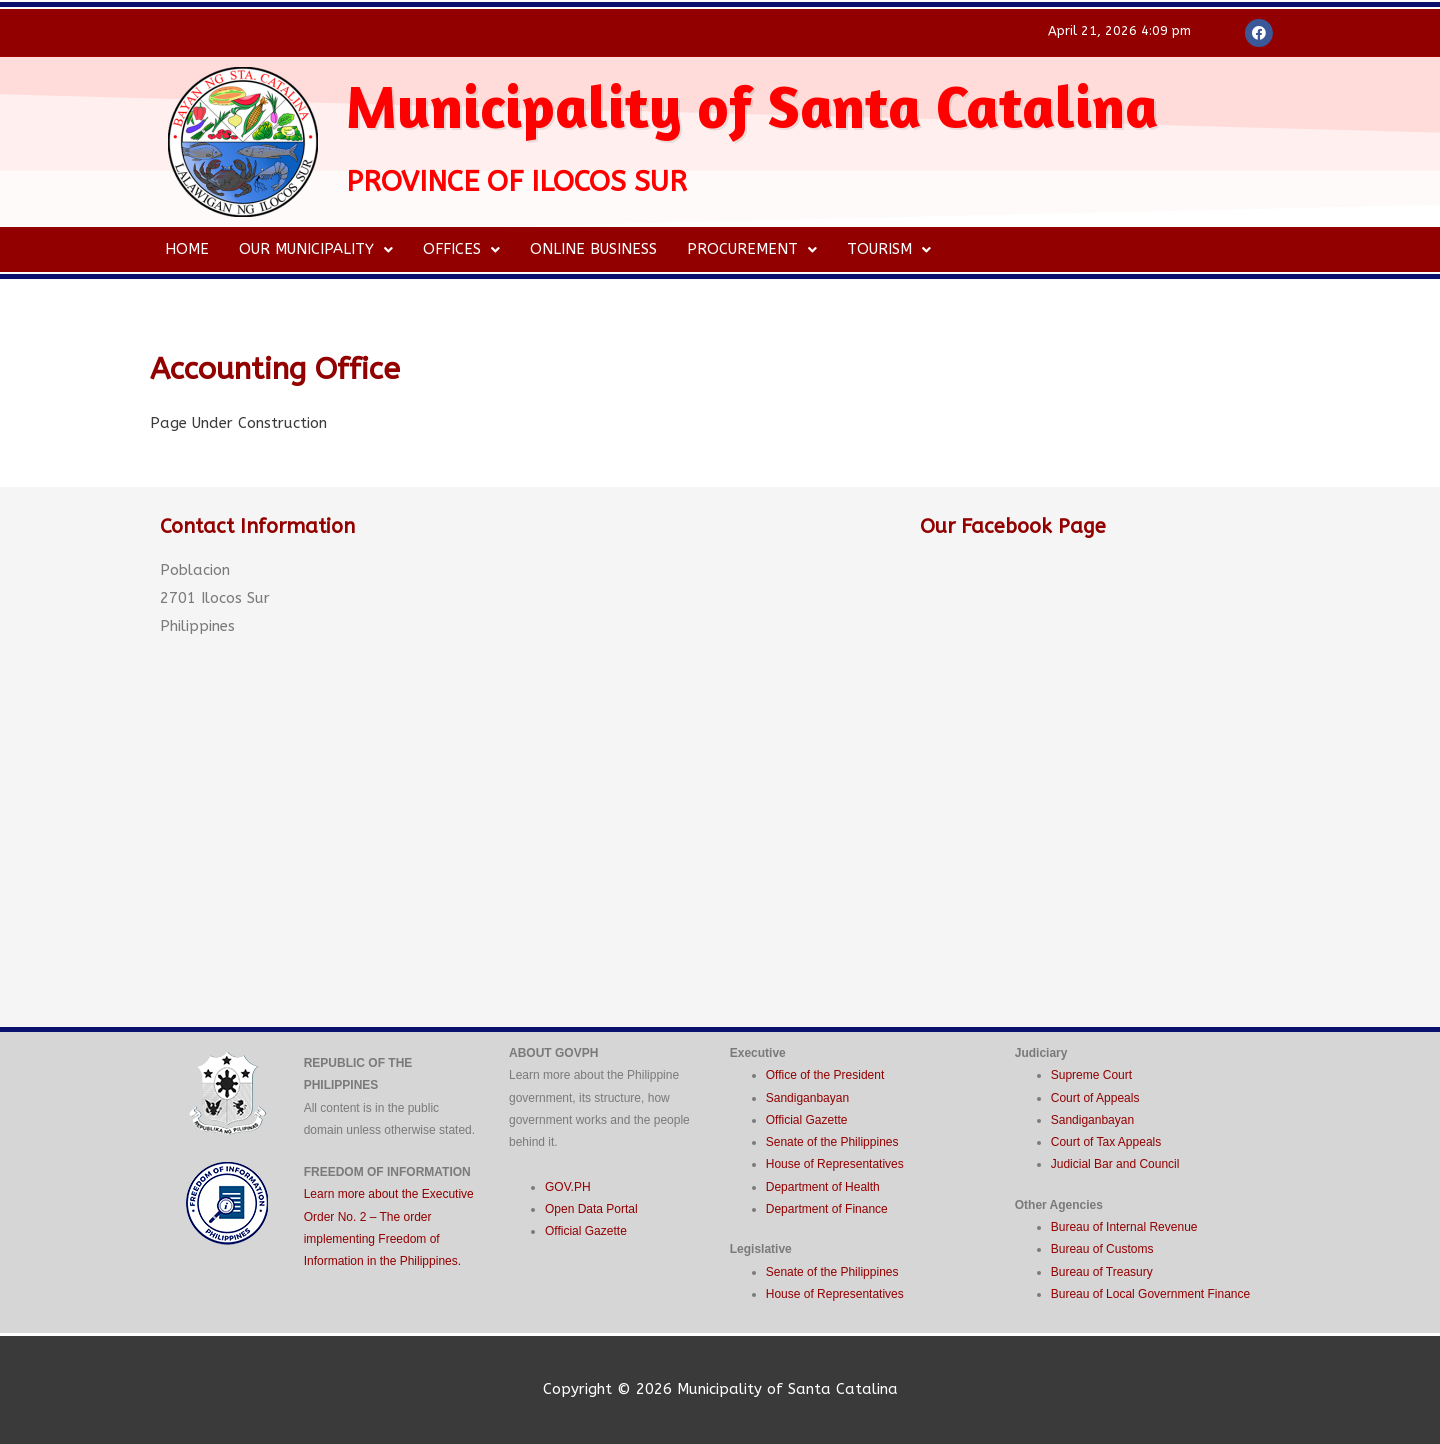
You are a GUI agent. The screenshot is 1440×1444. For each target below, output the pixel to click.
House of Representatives (835, 1164)
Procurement (752, 249)
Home (187, 249)
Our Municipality (316, 249)
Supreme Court (1091, 1075)
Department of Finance (827, 1209)
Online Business (593, 249)
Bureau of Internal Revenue (1124, 1227)
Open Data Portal (591, 1209)
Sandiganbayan (807, 1098)
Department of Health (823, 1187)
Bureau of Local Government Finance (1150, 1294)
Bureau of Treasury (1102, 1272)
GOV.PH (568, 1187)
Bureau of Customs (1102, 1249)
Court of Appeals (1095, 1098)
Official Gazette (586, 1231)
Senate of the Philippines (832, 1142)
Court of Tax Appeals (1106, 1142)
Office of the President (825, 1075)
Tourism (889, 249)
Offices (461, 249)
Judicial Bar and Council (1115, 1164)
